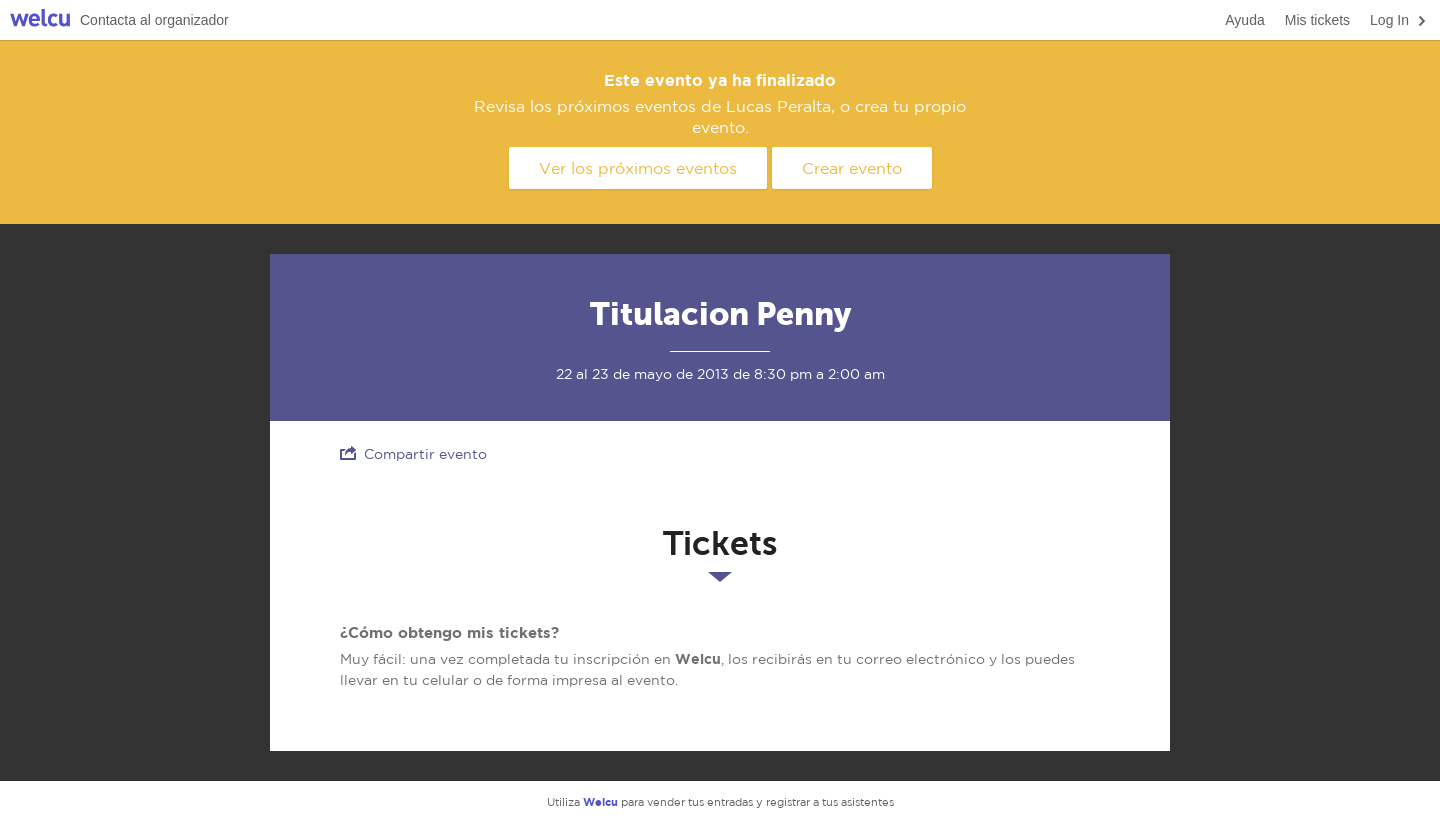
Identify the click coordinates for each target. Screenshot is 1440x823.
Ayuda (1244, 20)
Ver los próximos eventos (638, 168)
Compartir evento (413, 453)
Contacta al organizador (154, 20)
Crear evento (852, 168)
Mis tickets (1317, 20)
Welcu (40, 20)
